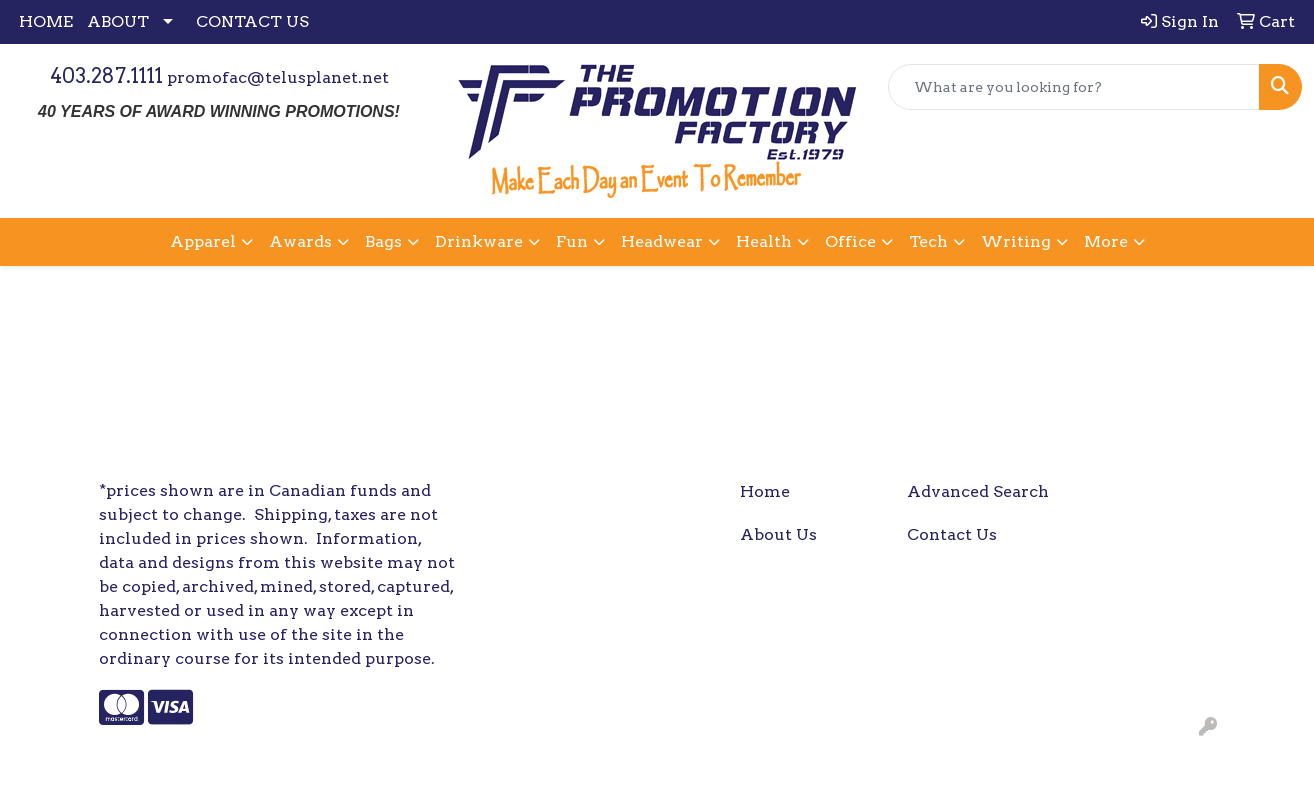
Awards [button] (300, 241)
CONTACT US (252, 21)
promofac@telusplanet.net (278, 77)
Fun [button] (572, 241)
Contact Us (952, 534)
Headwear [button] (662, 241)
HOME (46, 21)
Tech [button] (928, 241)
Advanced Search (978, 491)
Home (765, 491)
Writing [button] (1016, 241)
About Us (778, 534)
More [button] (1106, 241)
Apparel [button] (203, 241)
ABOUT (118, 21)
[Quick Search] (1074, 87)
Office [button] (850, 241)
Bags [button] (383, 241)
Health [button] (764, 241)
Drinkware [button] (479, 241)
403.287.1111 (106, 76)
